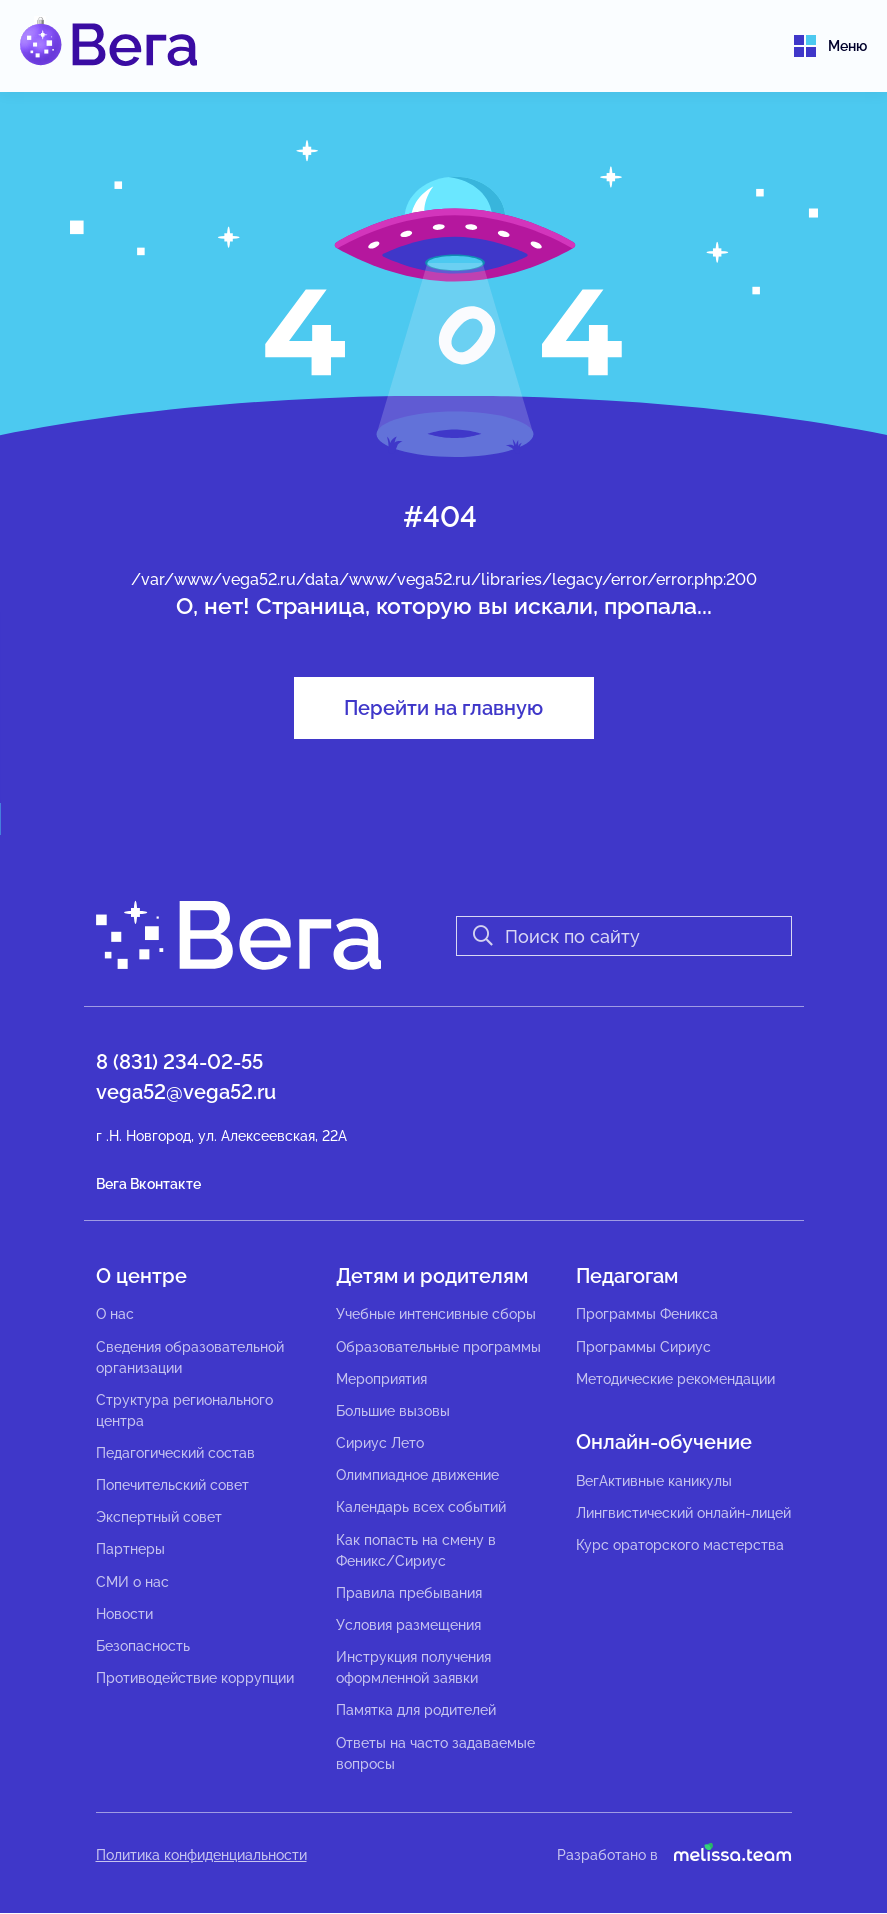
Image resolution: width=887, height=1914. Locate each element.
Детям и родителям (432, 1276)
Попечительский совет (172, 1485)
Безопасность (143, 1646)
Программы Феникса (647, 1314)
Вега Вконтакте (148, 1184)
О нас (115, 1314)
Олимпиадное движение (417, 1475)
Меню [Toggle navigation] (830, 46)
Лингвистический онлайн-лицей (683, 1513)
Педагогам (627, 1276)
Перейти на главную (443, 708)
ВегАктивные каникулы (654, 1481)
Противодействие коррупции (195, 1678)
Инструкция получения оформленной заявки (413, 1667)
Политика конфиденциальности (201, 1855)
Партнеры (130, 1550)
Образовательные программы (438, 1347)
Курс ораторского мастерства (680, 1545)
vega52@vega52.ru (186, 1092)
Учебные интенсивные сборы (436, 1314)
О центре (141, 1276)
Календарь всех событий (421, 1508)
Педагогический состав (175, 1453)
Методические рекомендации (675, 1379)
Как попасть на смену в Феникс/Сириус (416, 1550)
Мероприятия (381, 1379)
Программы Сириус (643, 1347)
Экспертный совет (159, 1517)
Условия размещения (408, 1625)
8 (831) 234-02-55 (179, 1062)
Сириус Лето (380, 1443)
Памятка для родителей (416, 1711)
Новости (124, 1614)
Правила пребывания (409, 1593)
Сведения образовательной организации (190, 1357)
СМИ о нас (132, 1582)
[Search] (624, 936)
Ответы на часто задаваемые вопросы (435, 1753)
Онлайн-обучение (664, 1442)
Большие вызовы (393, 1411)
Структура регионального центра (184, 1410)
